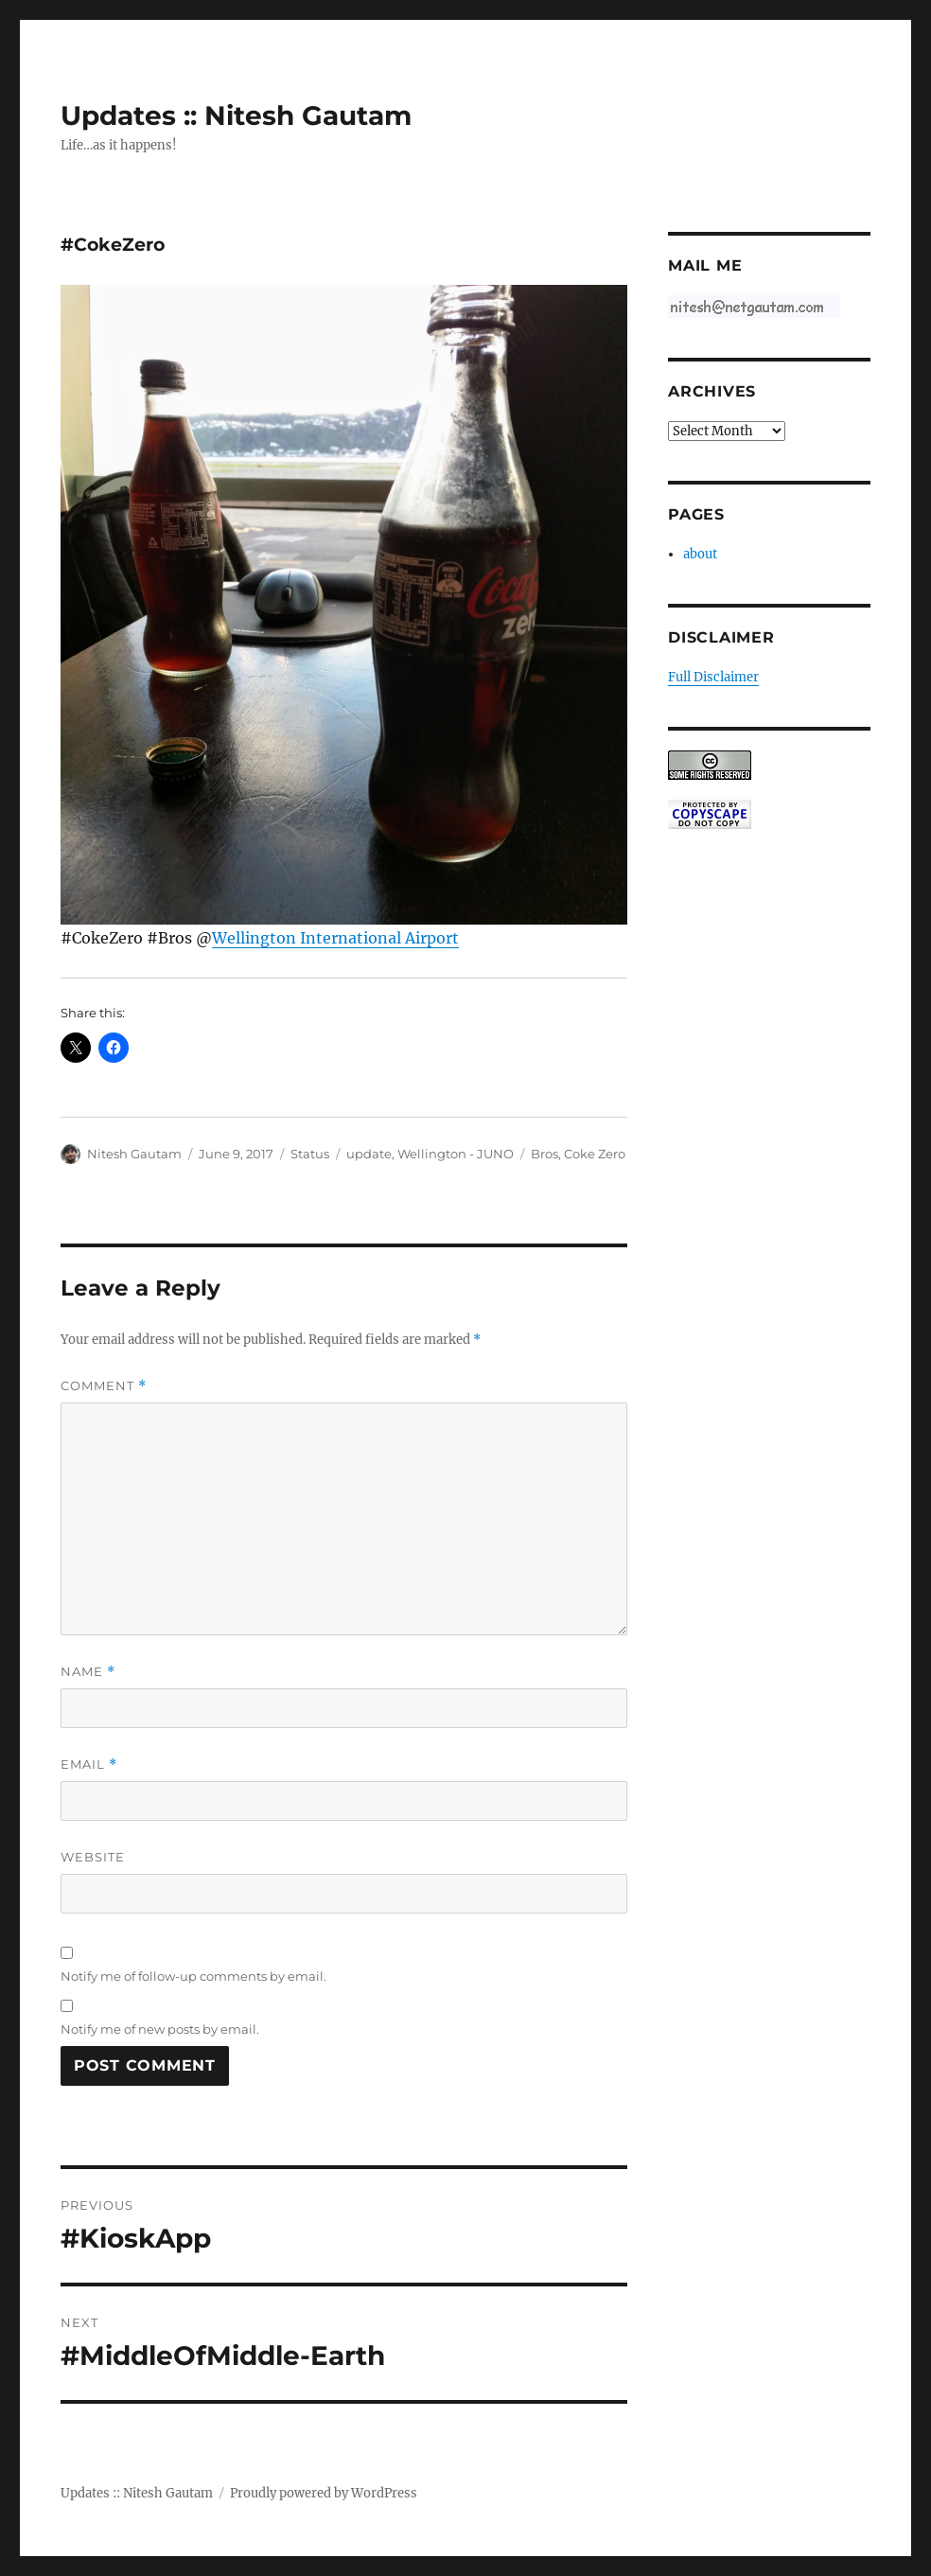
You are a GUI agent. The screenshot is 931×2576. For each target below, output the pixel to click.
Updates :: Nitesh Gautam (236, 115)
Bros (544, 1153)
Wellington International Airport (335, 937)
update (369, 1153)
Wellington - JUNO (455, 1153)
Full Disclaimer (713, 677)
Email (89, 1764)
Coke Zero (594, 1153)
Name (88, 1672)
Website (93, 1856)
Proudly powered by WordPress (323, 2493)
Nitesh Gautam (134, 1153)
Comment (104, 1386)
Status (309, 1153)
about (700, 554)
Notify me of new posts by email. (160, 2029)
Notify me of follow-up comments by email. (193, 1976)
